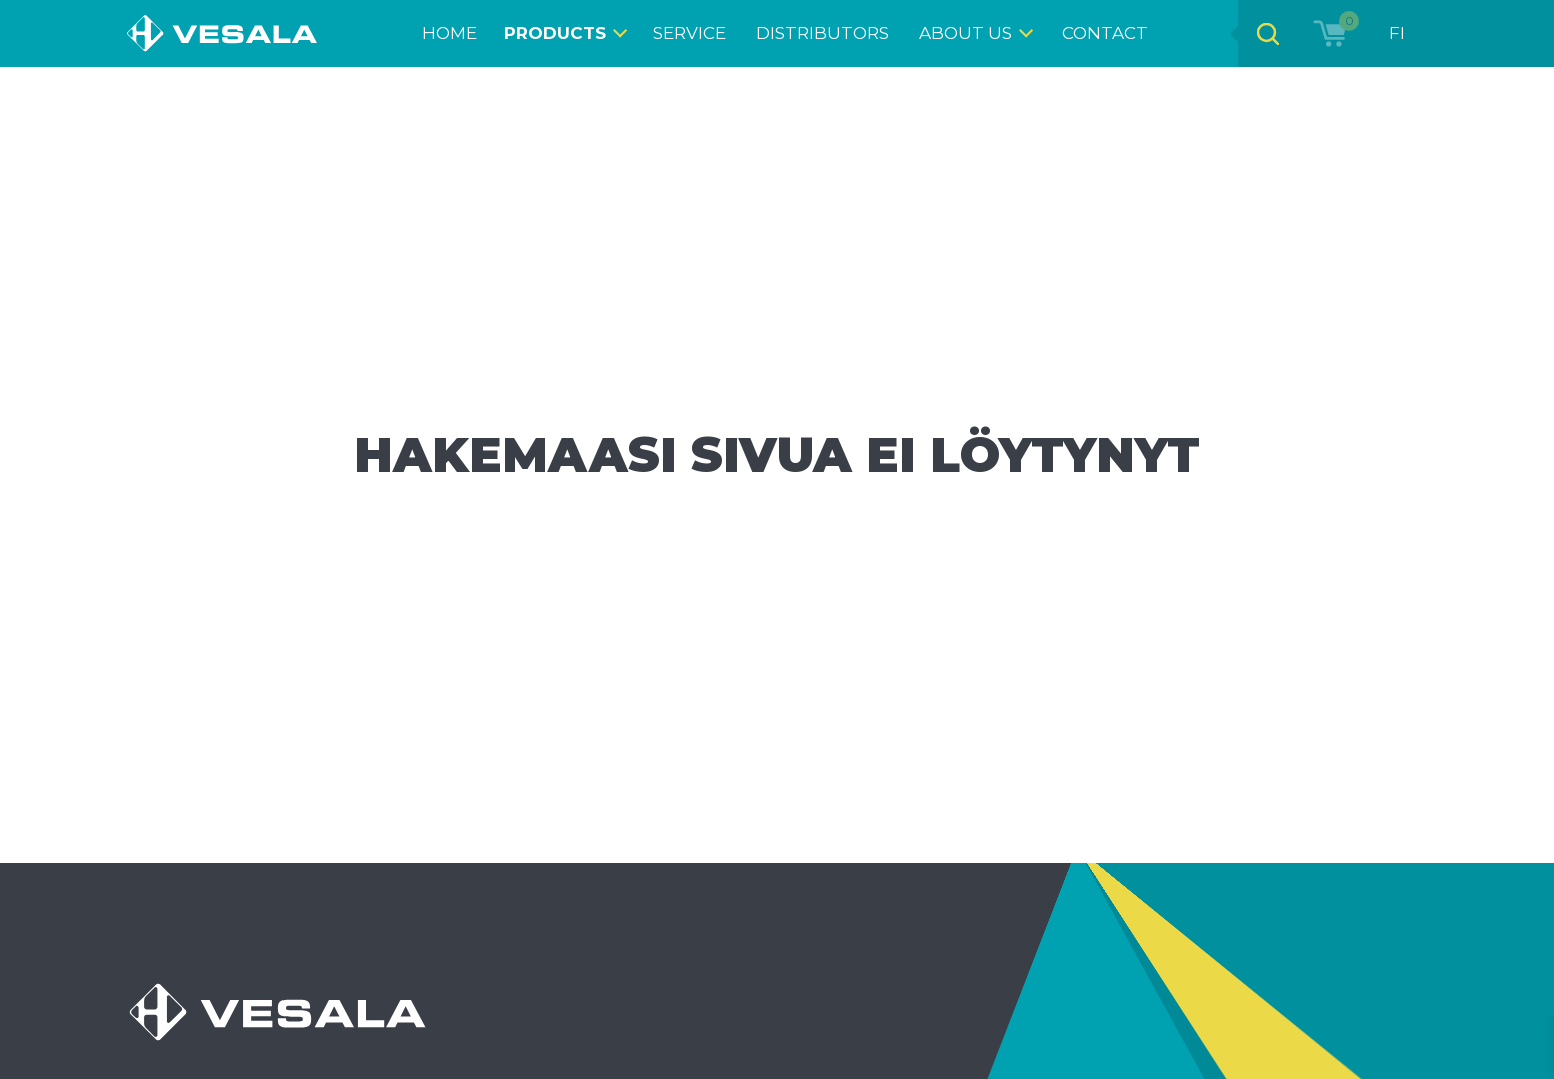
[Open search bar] (1268, 33)
